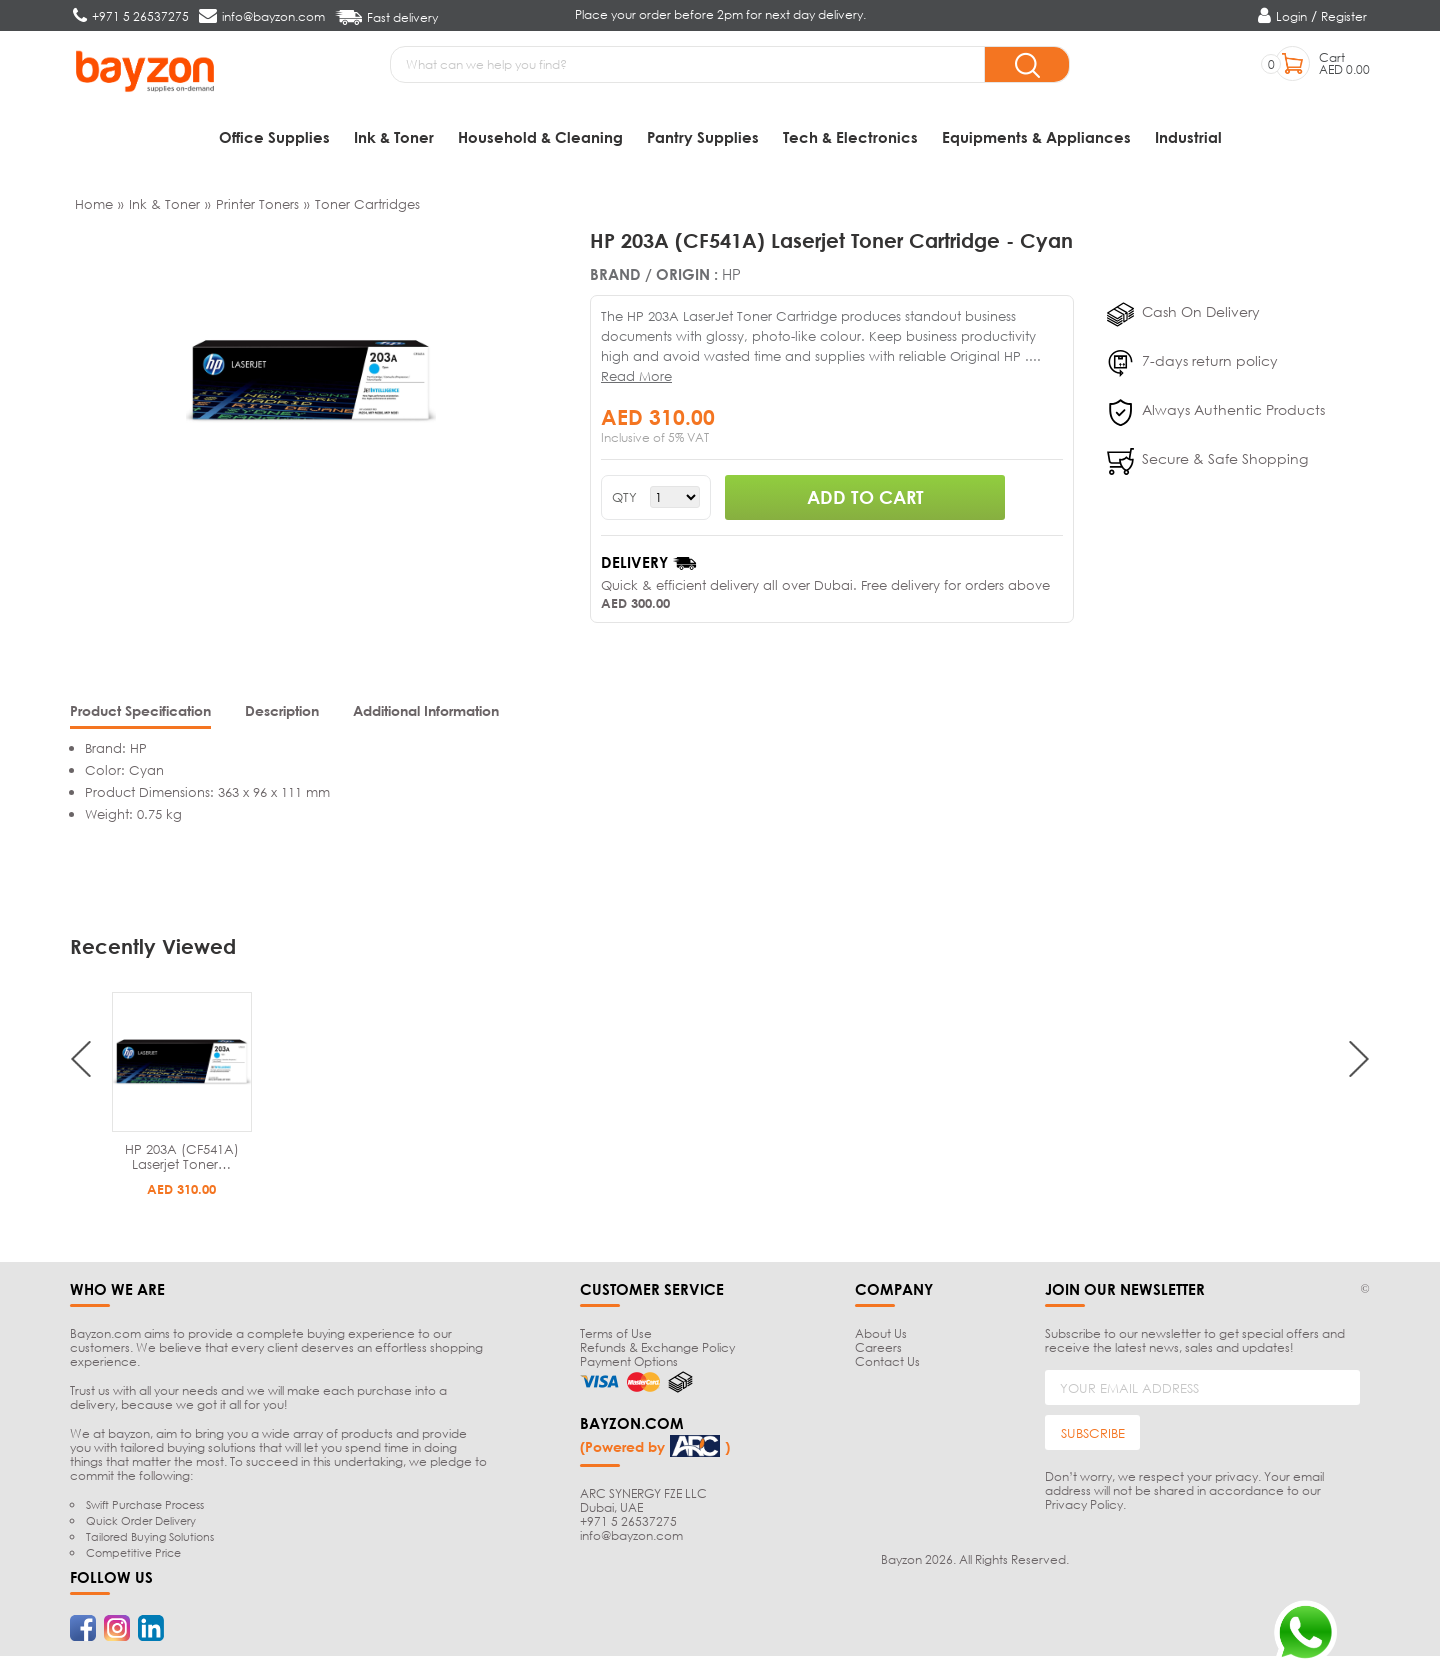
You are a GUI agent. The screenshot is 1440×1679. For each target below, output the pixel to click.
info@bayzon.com (631, 1537)
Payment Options (629, 1364)
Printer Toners (257, 206)
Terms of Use (616, 1336)
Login (1291, 16)
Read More (636, 378)
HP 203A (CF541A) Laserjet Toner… (182, 1159)
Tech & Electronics (850, 137)
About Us (881, 1336)
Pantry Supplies (703, 137)
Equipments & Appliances (1036, 137)
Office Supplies (274, 137)
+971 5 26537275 (628, 1523)
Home (94, 206)
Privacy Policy (1084, 1507)
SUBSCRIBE (1093, 1435)
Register (1344, 16)
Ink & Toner (394, 137)
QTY (624, 499)
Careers (878, 1350)
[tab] (140, 715)
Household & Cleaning (540, 137)
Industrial (1188, 137)
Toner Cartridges (367, 206)
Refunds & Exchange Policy (657, 1350)
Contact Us (887, 1364)
